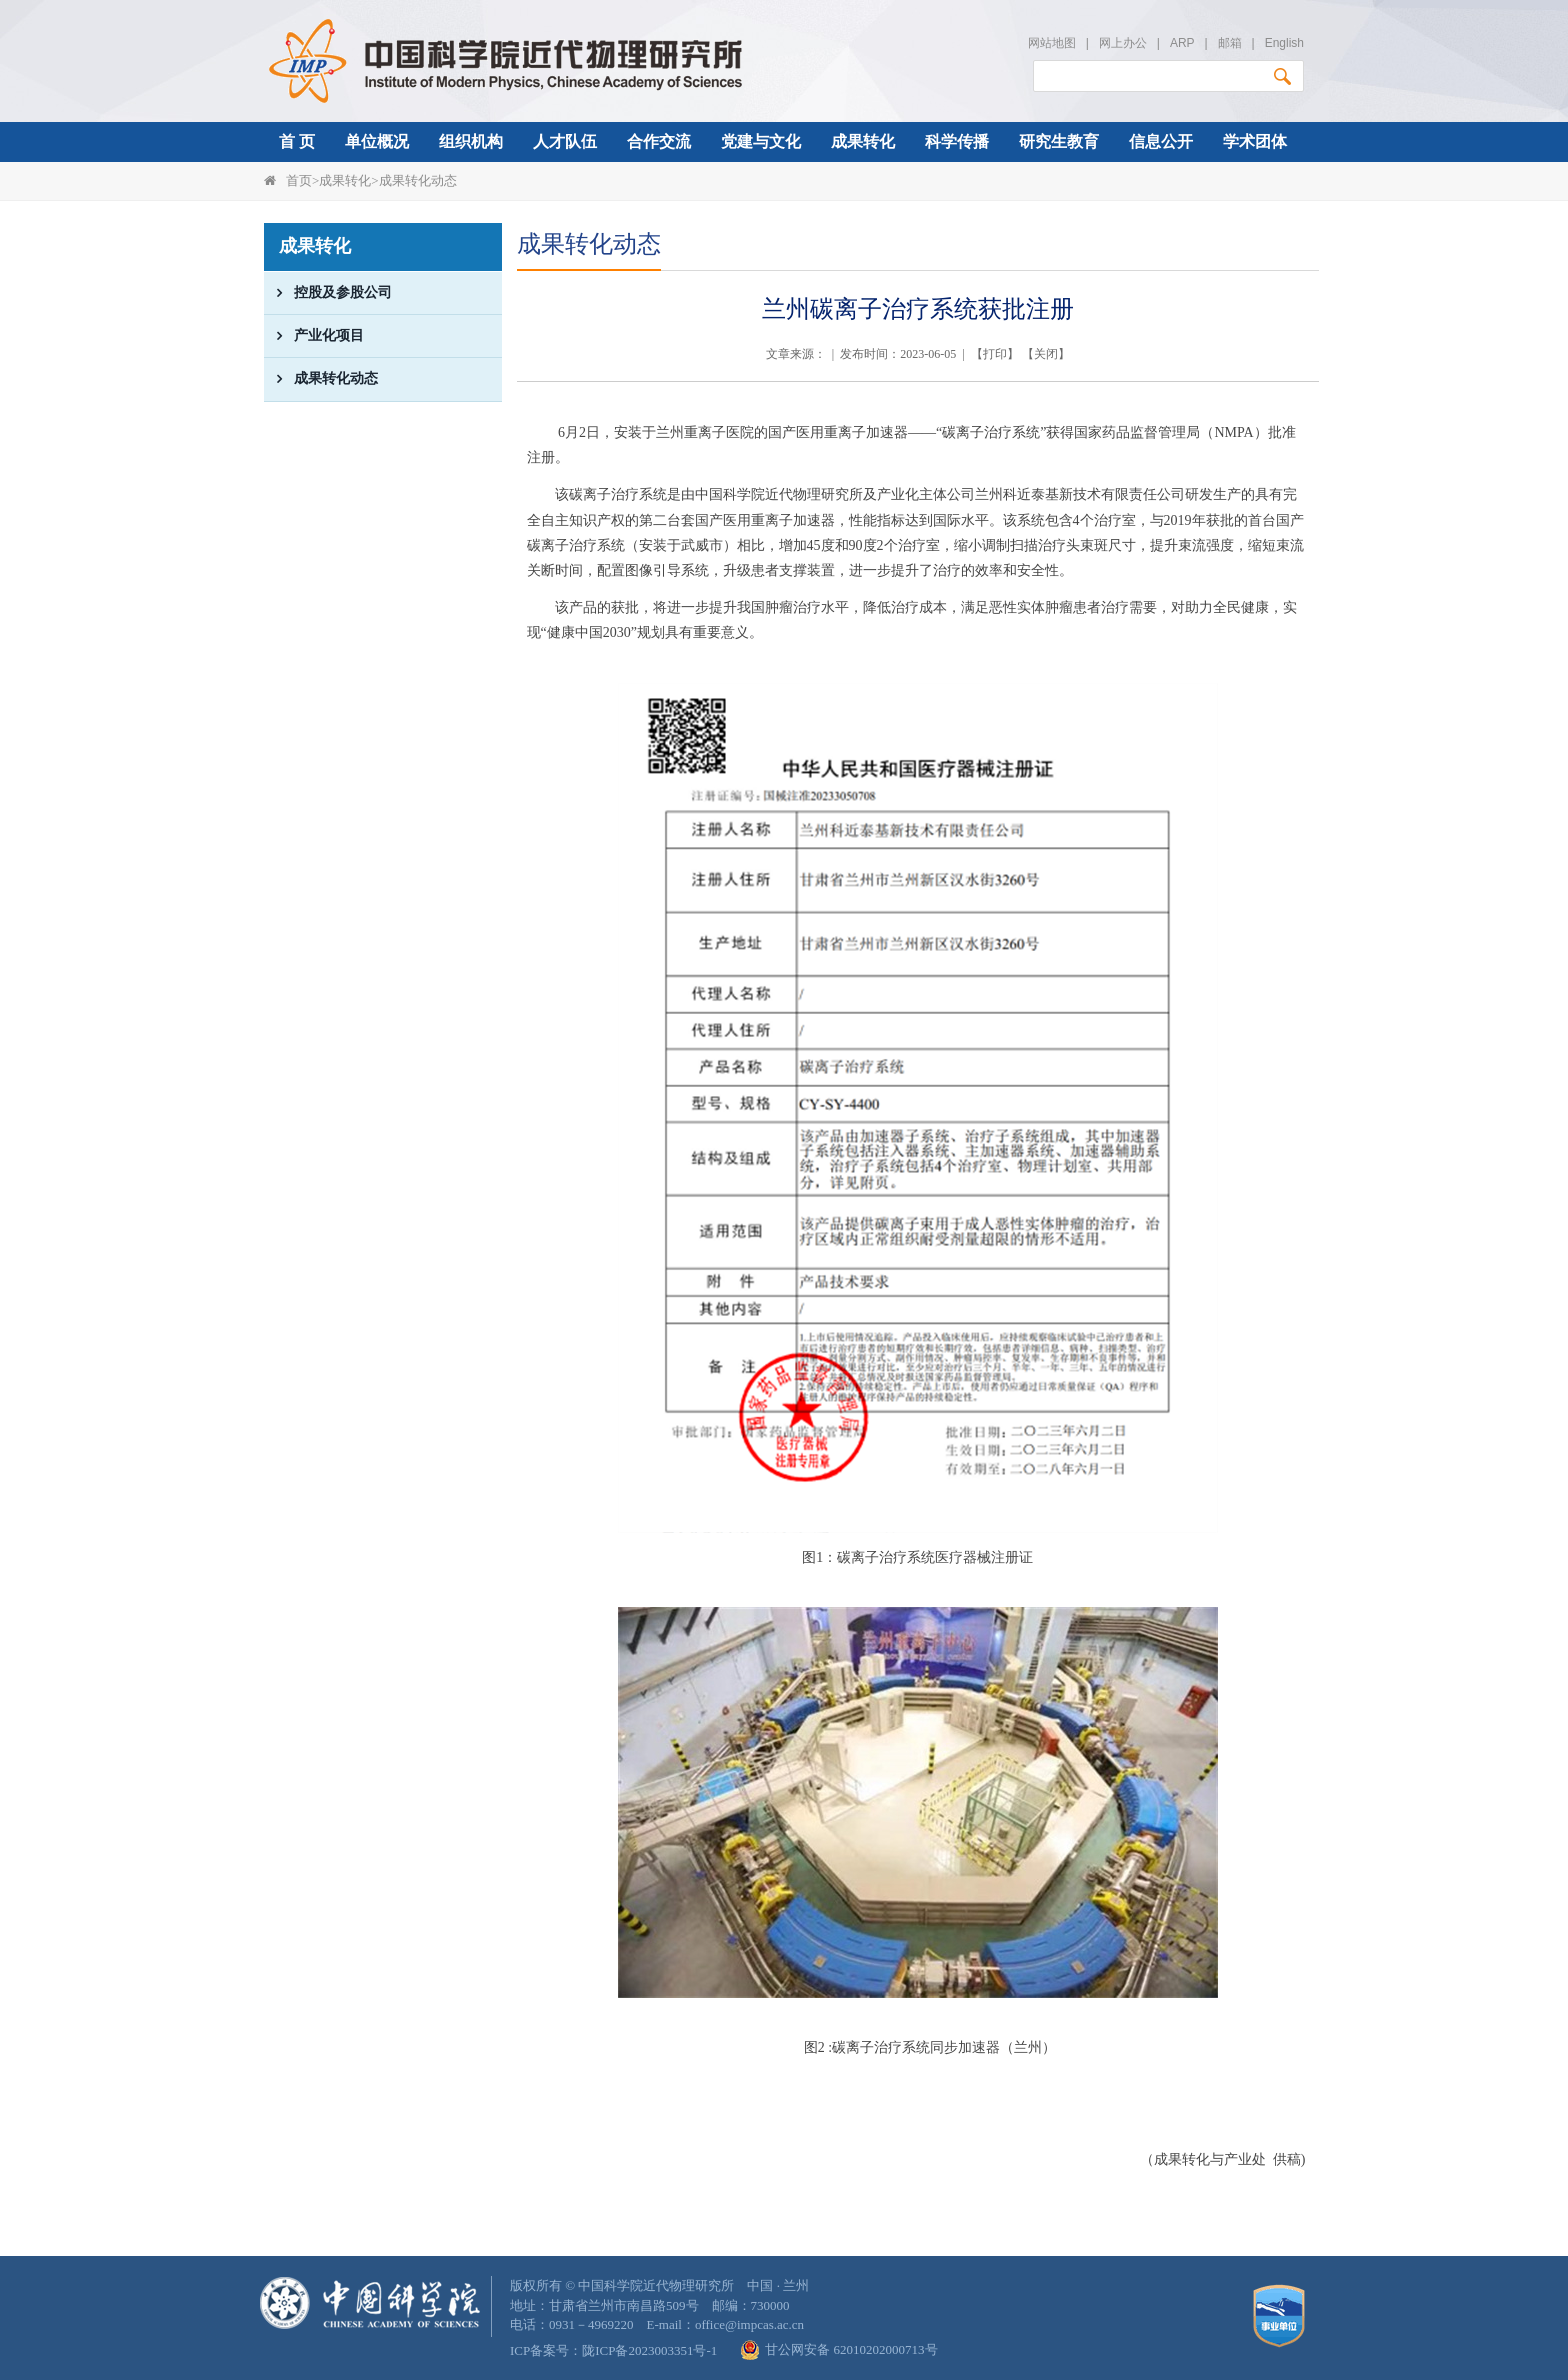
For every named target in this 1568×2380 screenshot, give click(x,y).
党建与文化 (761, 141)
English (1284, 43)
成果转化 (863, 141)
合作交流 (659, 141)
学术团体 (1255, 141)
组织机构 (471, 141)
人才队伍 (565, 141)
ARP (1182, 43)
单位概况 (377, 141)
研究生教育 (1059, 141)
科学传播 (957, 141)
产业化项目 (314, 336)
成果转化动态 (418, 180)
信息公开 (1161, 141)
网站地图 (1052, 43)
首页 (299, 180)
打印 (995, 354)
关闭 (1046, 354)
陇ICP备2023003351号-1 (649, 2350)
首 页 (297, 141)
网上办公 (1123, 43)
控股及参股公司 (328, 293)
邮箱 (1230, 43)
